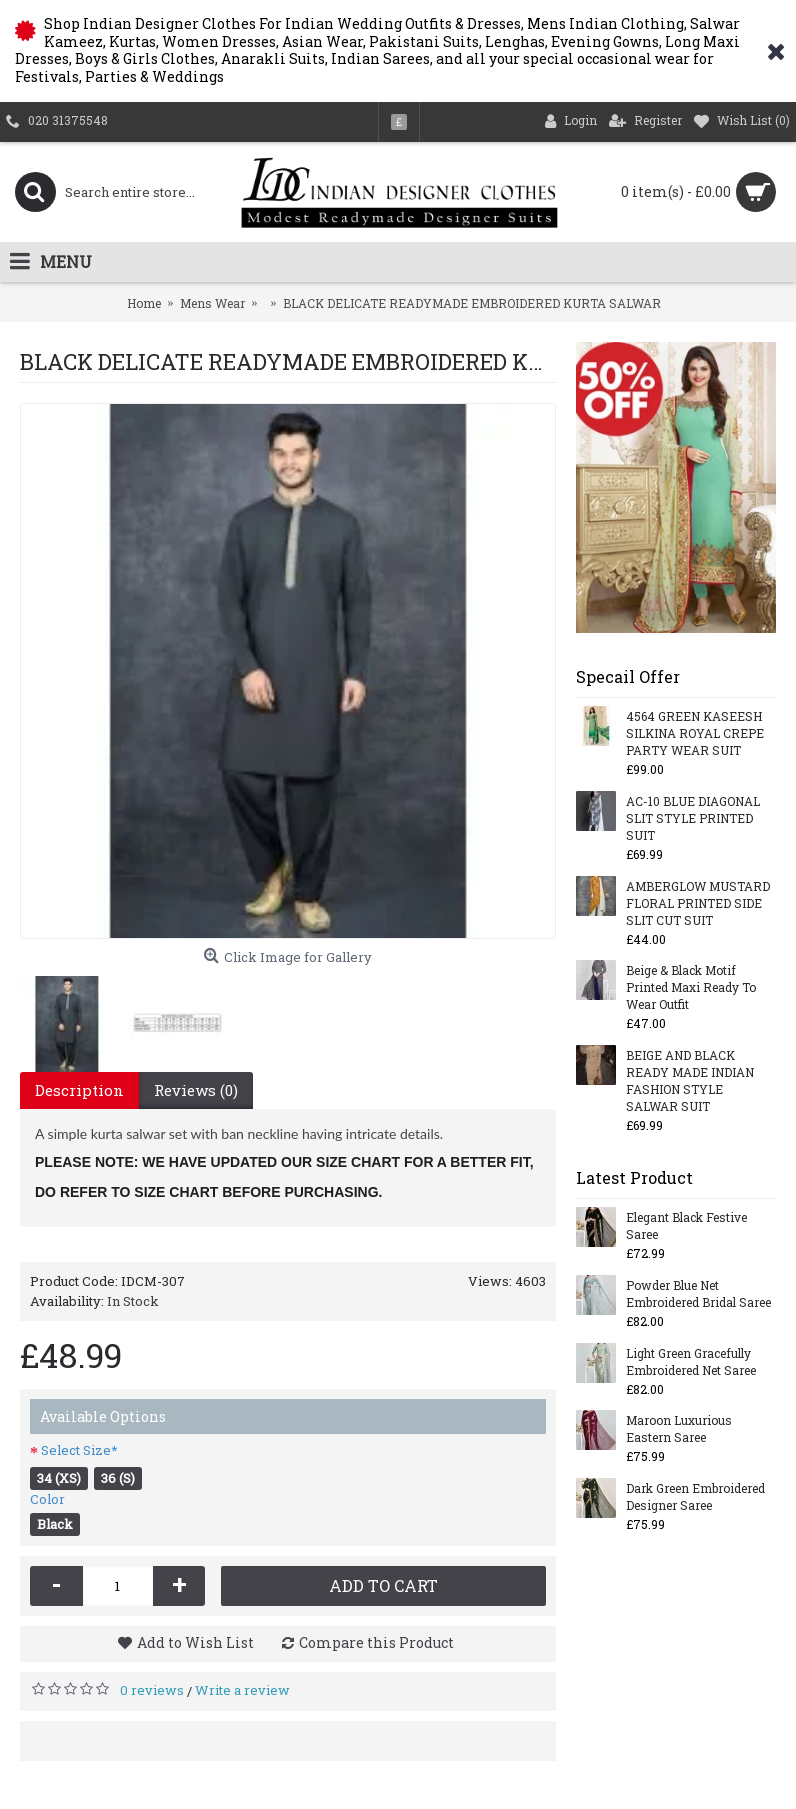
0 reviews (152, 1690)
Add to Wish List (195, 1642)
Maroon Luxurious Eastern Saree (679, 1428)
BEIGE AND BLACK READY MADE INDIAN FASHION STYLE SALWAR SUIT (690, 1080)
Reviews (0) (196, 1090)
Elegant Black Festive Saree (686, 1225)
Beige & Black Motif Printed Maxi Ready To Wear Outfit (691, 987)
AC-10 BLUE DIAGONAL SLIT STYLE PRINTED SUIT (693, 818)
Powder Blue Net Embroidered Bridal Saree (698, 1293)
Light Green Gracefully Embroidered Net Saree (691, 1361)
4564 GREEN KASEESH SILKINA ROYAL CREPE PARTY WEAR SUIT (695, 733)
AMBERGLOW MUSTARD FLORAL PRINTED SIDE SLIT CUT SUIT (698, 903)
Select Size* (79, 1450)
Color (47, 1499)
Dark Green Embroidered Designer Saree (695, 1496)
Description (79, 1090)
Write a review (242, 1690)
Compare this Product (376, 1642)
